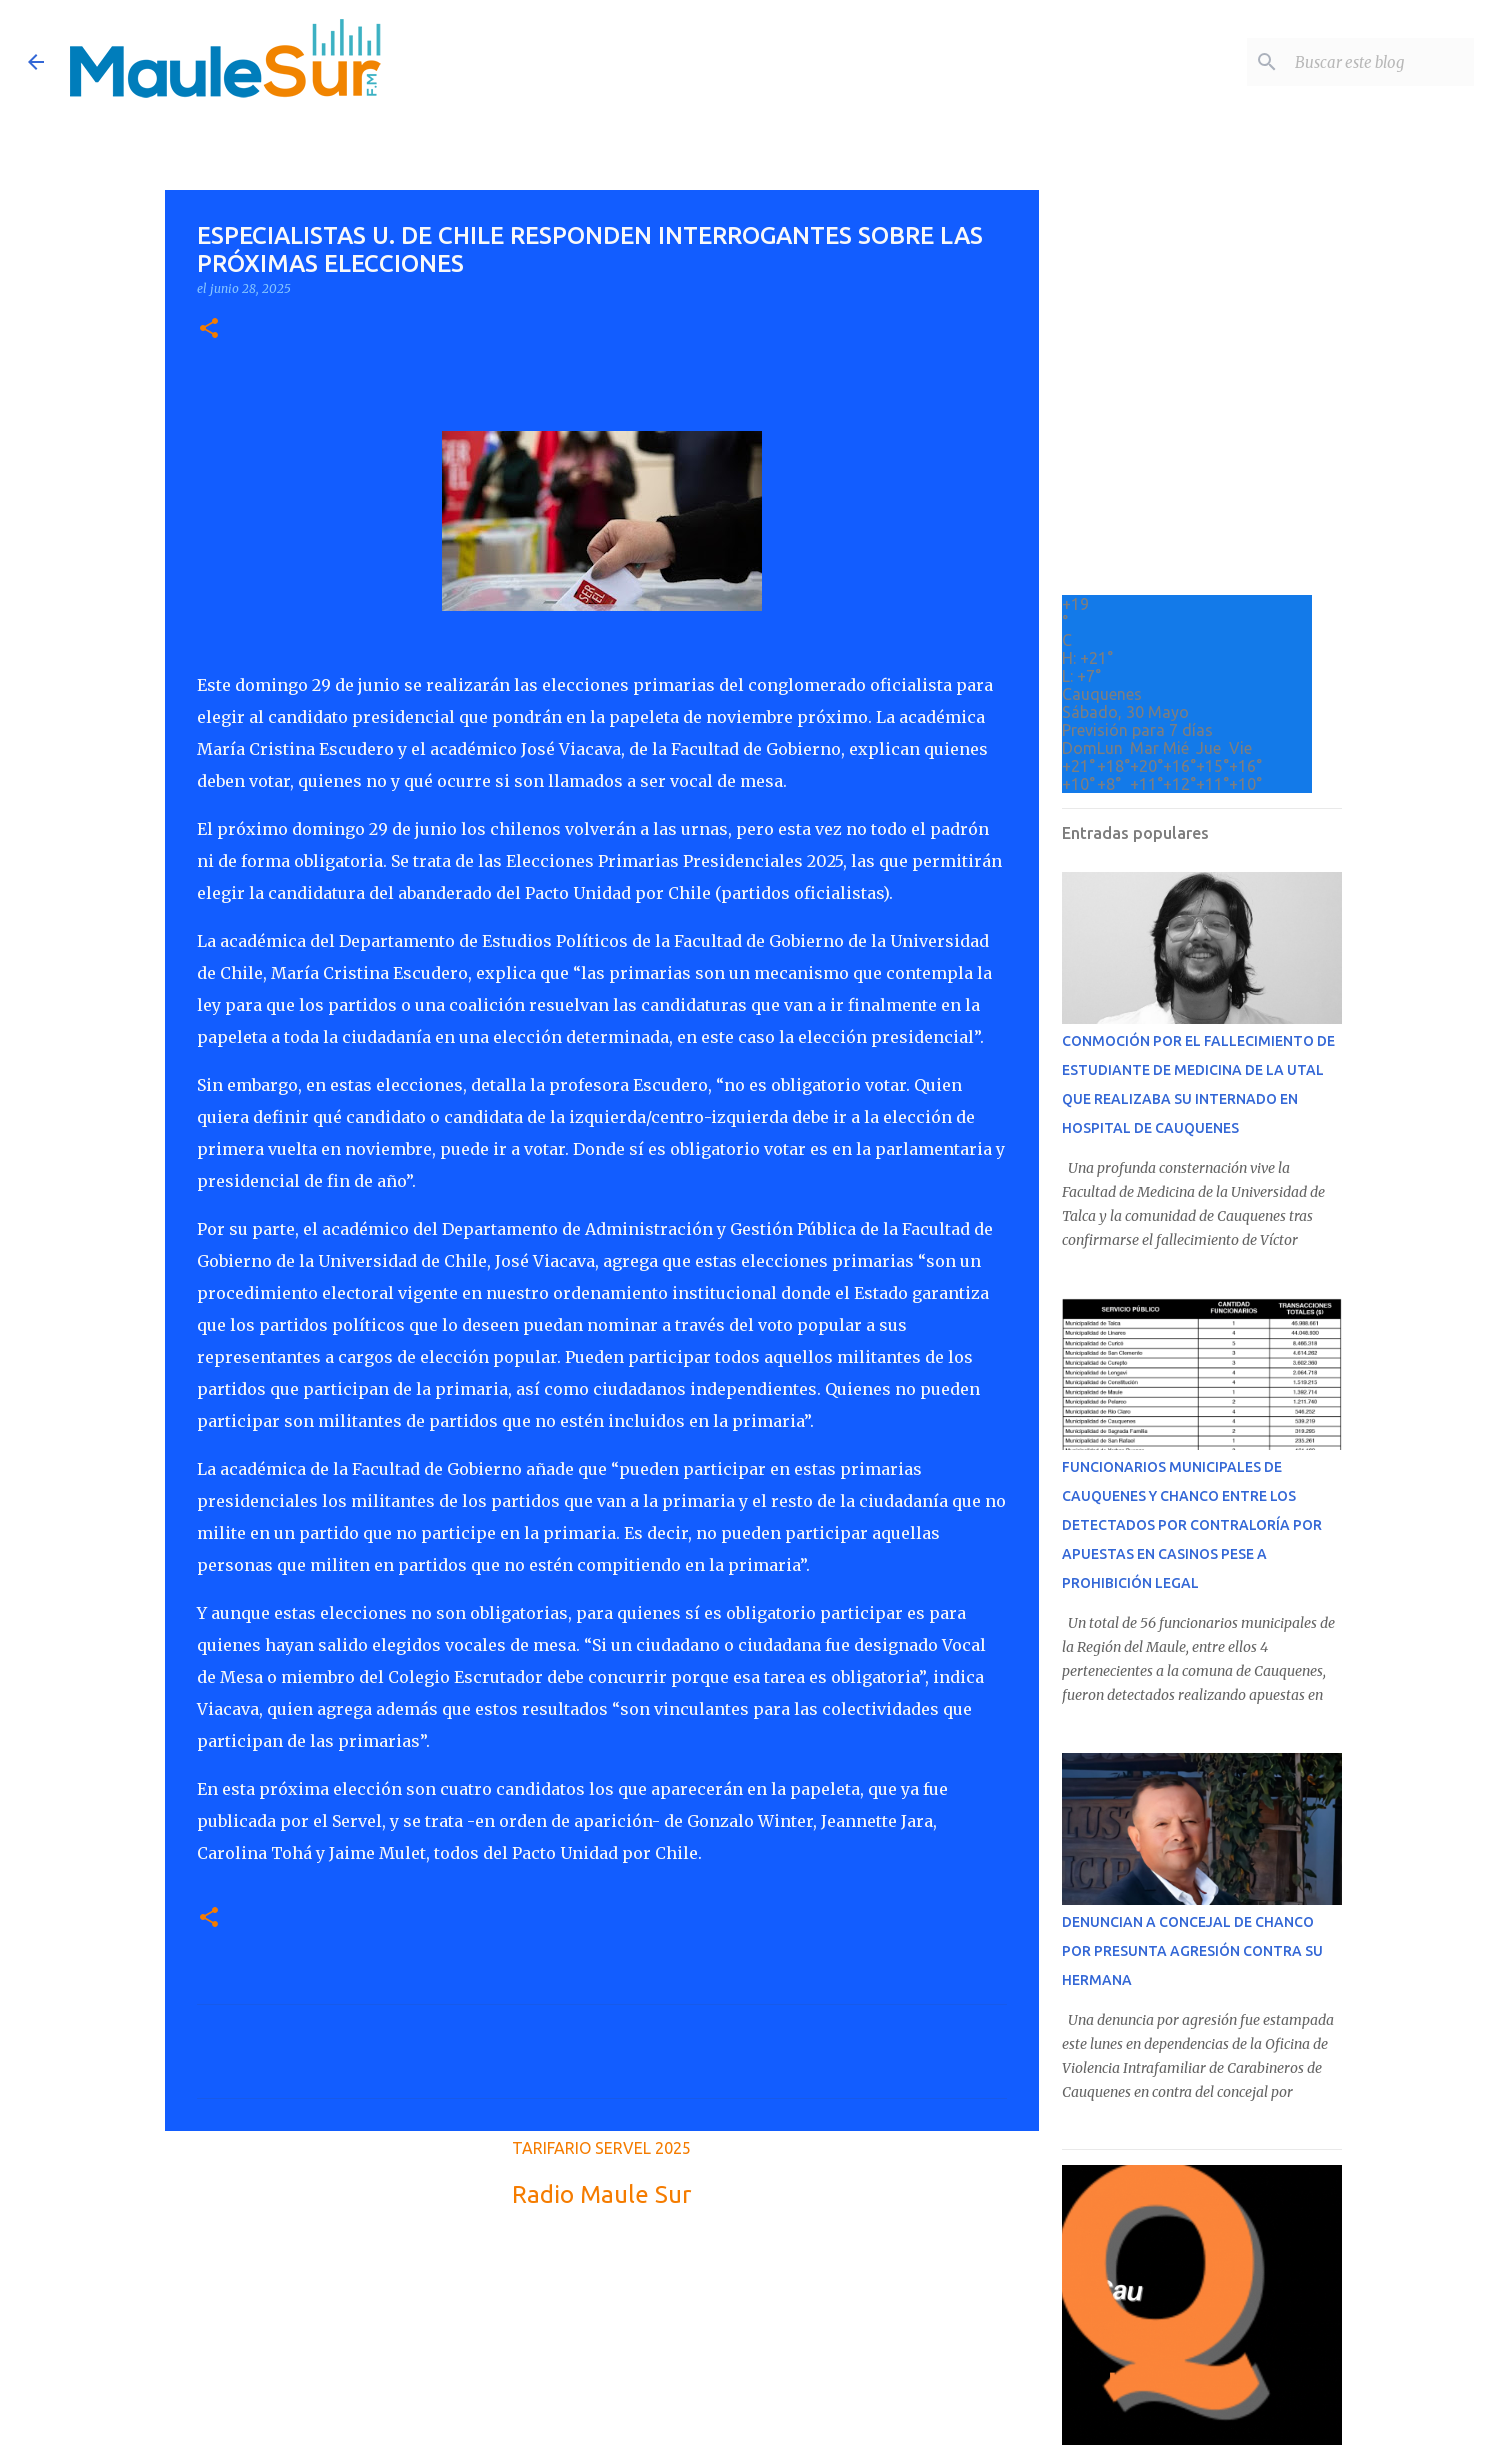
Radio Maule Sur (601, 2194)
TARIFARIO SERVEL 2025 (601, 2148)
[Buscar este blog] (1369, 62)
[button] (209, 329)
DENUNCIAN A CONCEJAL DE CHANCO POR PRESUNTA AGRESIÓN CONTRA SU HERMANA (1192, 1951)
